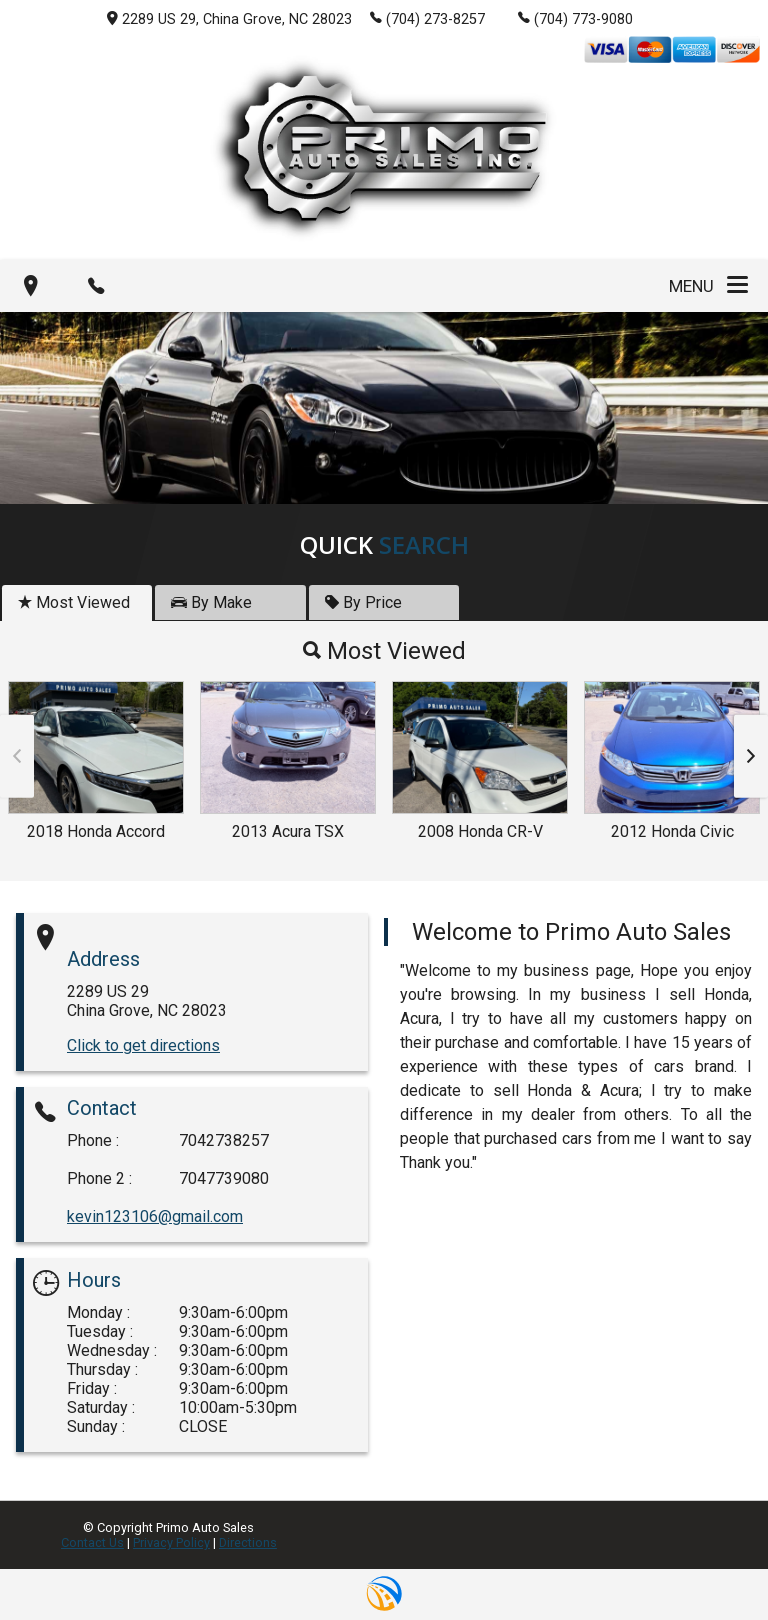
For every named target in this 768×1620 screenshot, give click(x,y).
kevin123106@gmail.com (155, 1216)
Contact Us (92, 1542)
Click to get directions (143, 1045)
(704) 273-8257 (427, 18)
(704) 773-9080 (575, 18)
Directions (248, 1542)
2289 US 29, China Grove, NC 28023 (229, 19)
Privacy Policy (171, 1542)
